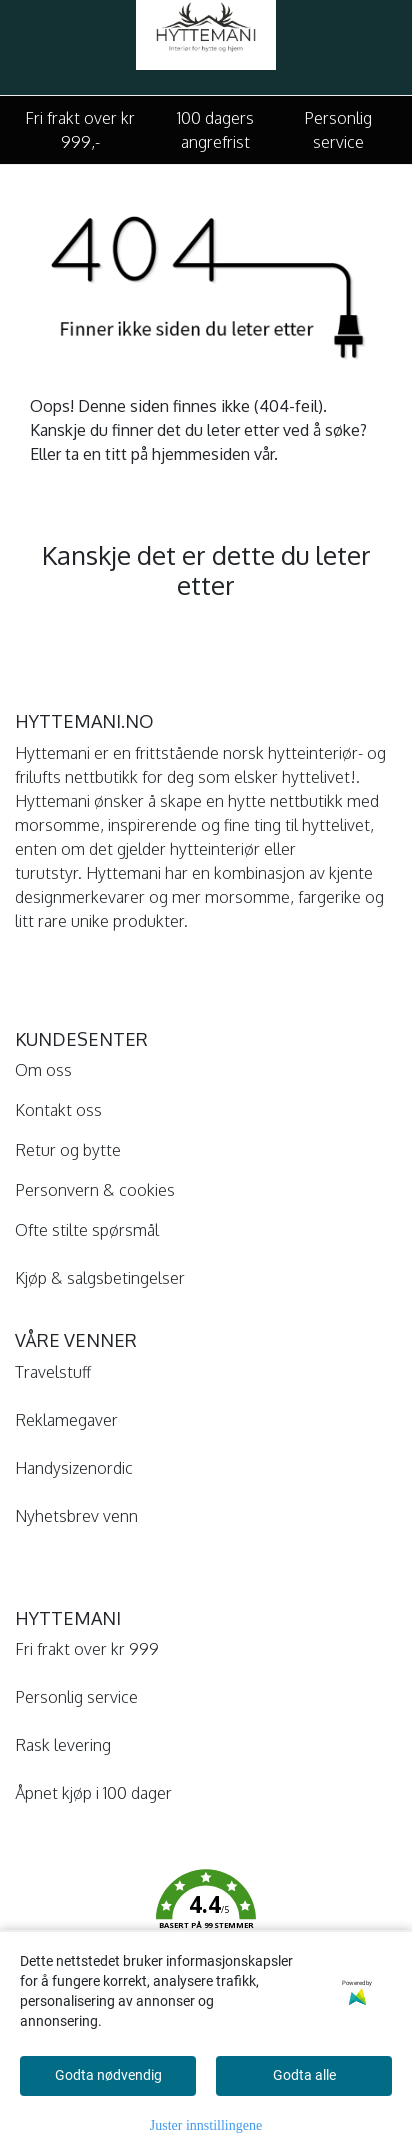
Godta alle (304, 2075)
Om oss (43, 1070)
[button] (206, 1914)
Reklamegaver (66, 1420)
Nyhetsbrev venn (76, 1516)
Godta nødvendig (108, 2075)
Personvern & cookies (95, 1190)
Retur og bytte (68, 1150)
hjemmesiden (201, 454)
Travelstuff (53, 1372)
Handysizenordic (74, 1468)
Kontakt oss (58, 1110)
